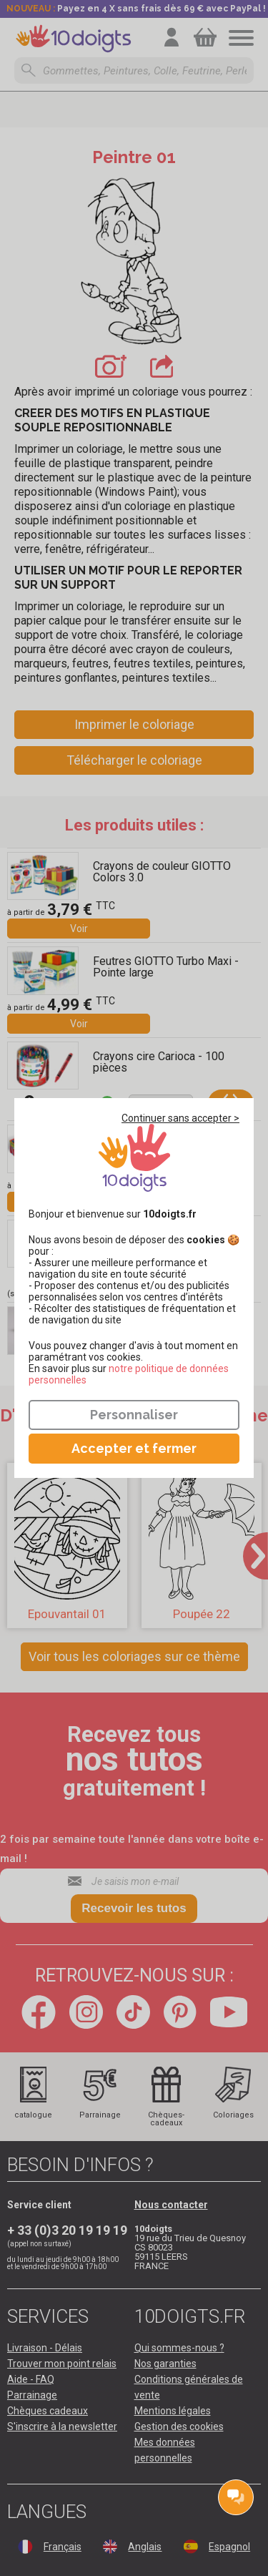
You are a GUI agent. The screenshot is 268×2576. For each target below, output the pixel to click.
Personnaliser (134, 1414)
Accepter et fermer (134, 1448)
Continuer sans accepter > (180, 1118)
